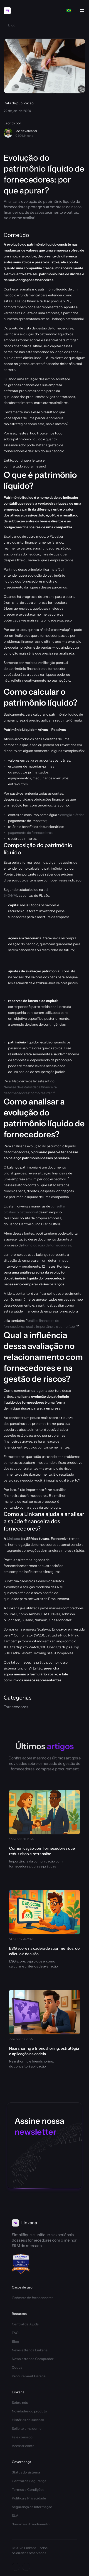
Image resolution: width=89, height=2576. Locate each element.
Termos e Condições (28, 2488)
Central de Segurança (29, 2479)
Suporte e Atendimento (30, 2522)
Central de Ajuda (25, 2322)
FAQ (15, 2331)
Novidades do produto (29, 2409)
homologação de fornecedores (47, 1245)
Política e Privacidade (29, 2496)
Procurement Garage (29, 2374)
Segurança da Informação (32, 2505)
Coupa (17, 2365)
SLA (15, 2514)
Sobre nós (20, 2401)
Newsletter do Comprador (33, 2357)
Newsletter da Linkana (29, 2348)
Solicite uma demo (27, 2426)
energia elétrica (72, 815)
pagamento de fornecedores (30, 832)
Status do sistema (26, 2470)
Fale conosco (22, 2435)
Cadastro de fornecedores (32, 2296)
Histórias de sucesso (28, 2418)
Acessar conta (23, 2444)
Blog (15, 2339)
